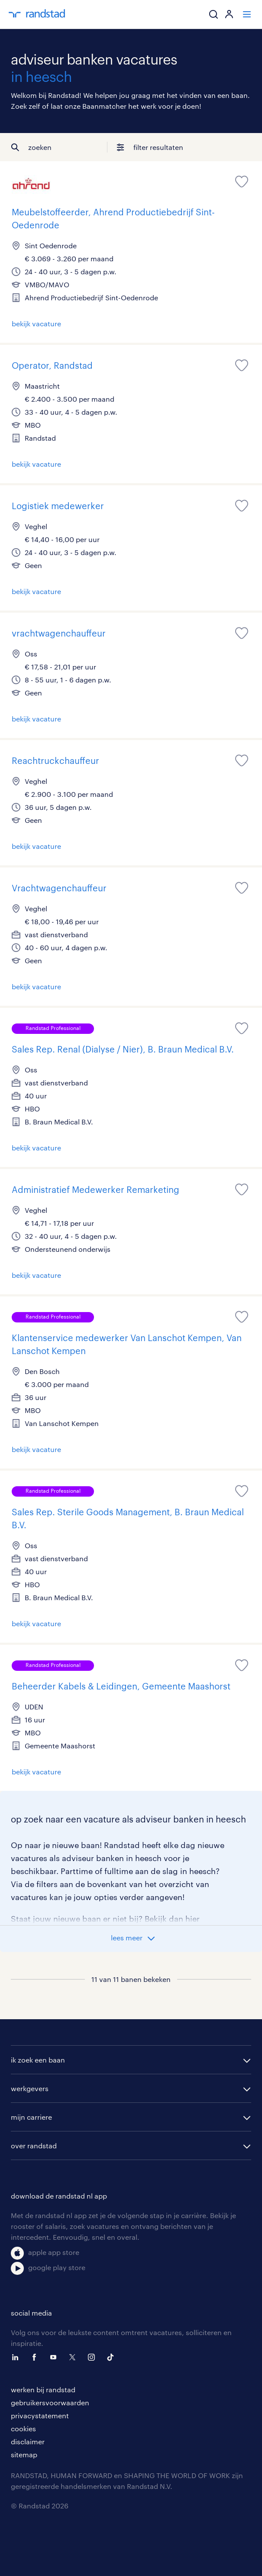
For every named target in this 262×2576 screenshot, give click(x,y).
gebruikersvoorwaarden (50, 2402)
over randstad (34, 2145)
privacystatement (40, 2415)
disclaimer (28, 2441)
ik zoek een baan (38, 2060)
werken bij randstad (43, 2389)
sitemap (24, 2454)
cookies (23, 2428)
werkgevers (30, 2088)
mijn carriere (31, 2117)
